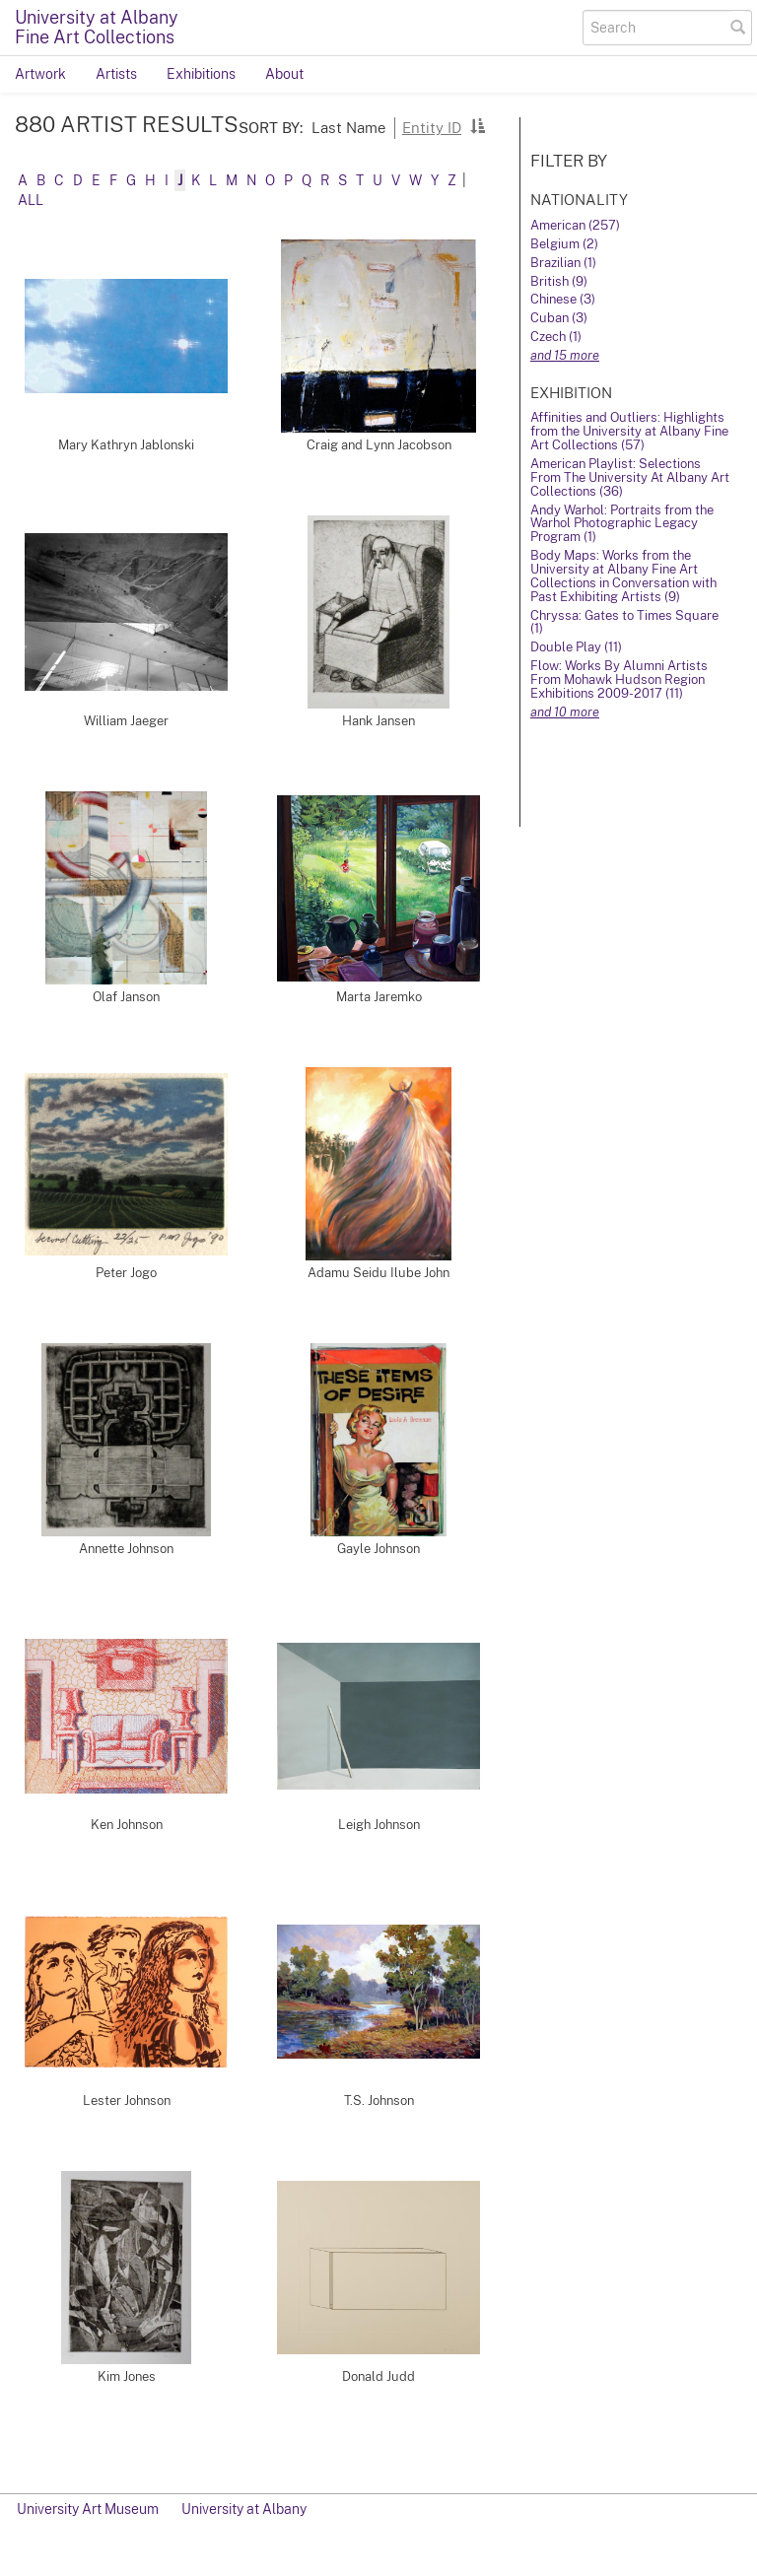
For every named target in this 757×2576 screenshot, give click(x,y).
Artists (116, 74)
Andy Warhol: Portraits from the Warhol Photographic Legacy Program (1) (622, 524)
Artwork (40, 74)
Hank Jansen (378, 720)
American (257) (575, 225)
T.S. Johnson (379, 2100)
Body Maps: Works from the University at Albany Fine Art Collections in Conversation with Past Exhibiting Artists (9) (623, 576)
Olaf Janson (126, 996)
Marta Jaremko (379, 996)
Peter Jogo (126, 1272)
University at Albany (244, 2509)
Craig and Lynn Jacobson (379, 445)
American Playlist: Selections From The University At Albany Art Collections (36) (629, 477)
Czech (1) (556, 336)
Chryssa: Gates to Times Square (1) (624, 622)
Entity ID (431, 127)
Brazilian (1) (563, 262)
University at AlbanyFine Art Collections (96, 27)
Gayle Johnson (378, 1548)
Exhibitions (201, 74)
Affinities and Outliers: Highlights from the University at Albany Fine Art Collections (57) (629, 431)
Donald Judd (378, 2376)
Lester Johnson (127, 2100)
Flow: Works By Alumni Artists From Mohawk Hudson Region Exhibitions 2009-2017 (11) (619, 679)
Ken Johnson (127, 1824)
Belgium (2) (564, 244)
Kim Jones (127, 2376)
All (30, 200)
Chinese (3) (562, 299)
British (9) (558, 281)
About (284, 74)
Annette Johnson (126, 1548)
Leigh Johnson (379, 1824)
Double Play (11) (576, 647)
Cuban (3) (558, 317)
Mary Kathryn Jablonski (126, 445)
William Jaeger (126, 720)
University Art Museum (88, 2509)
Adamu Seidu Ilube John (378, 1272)
